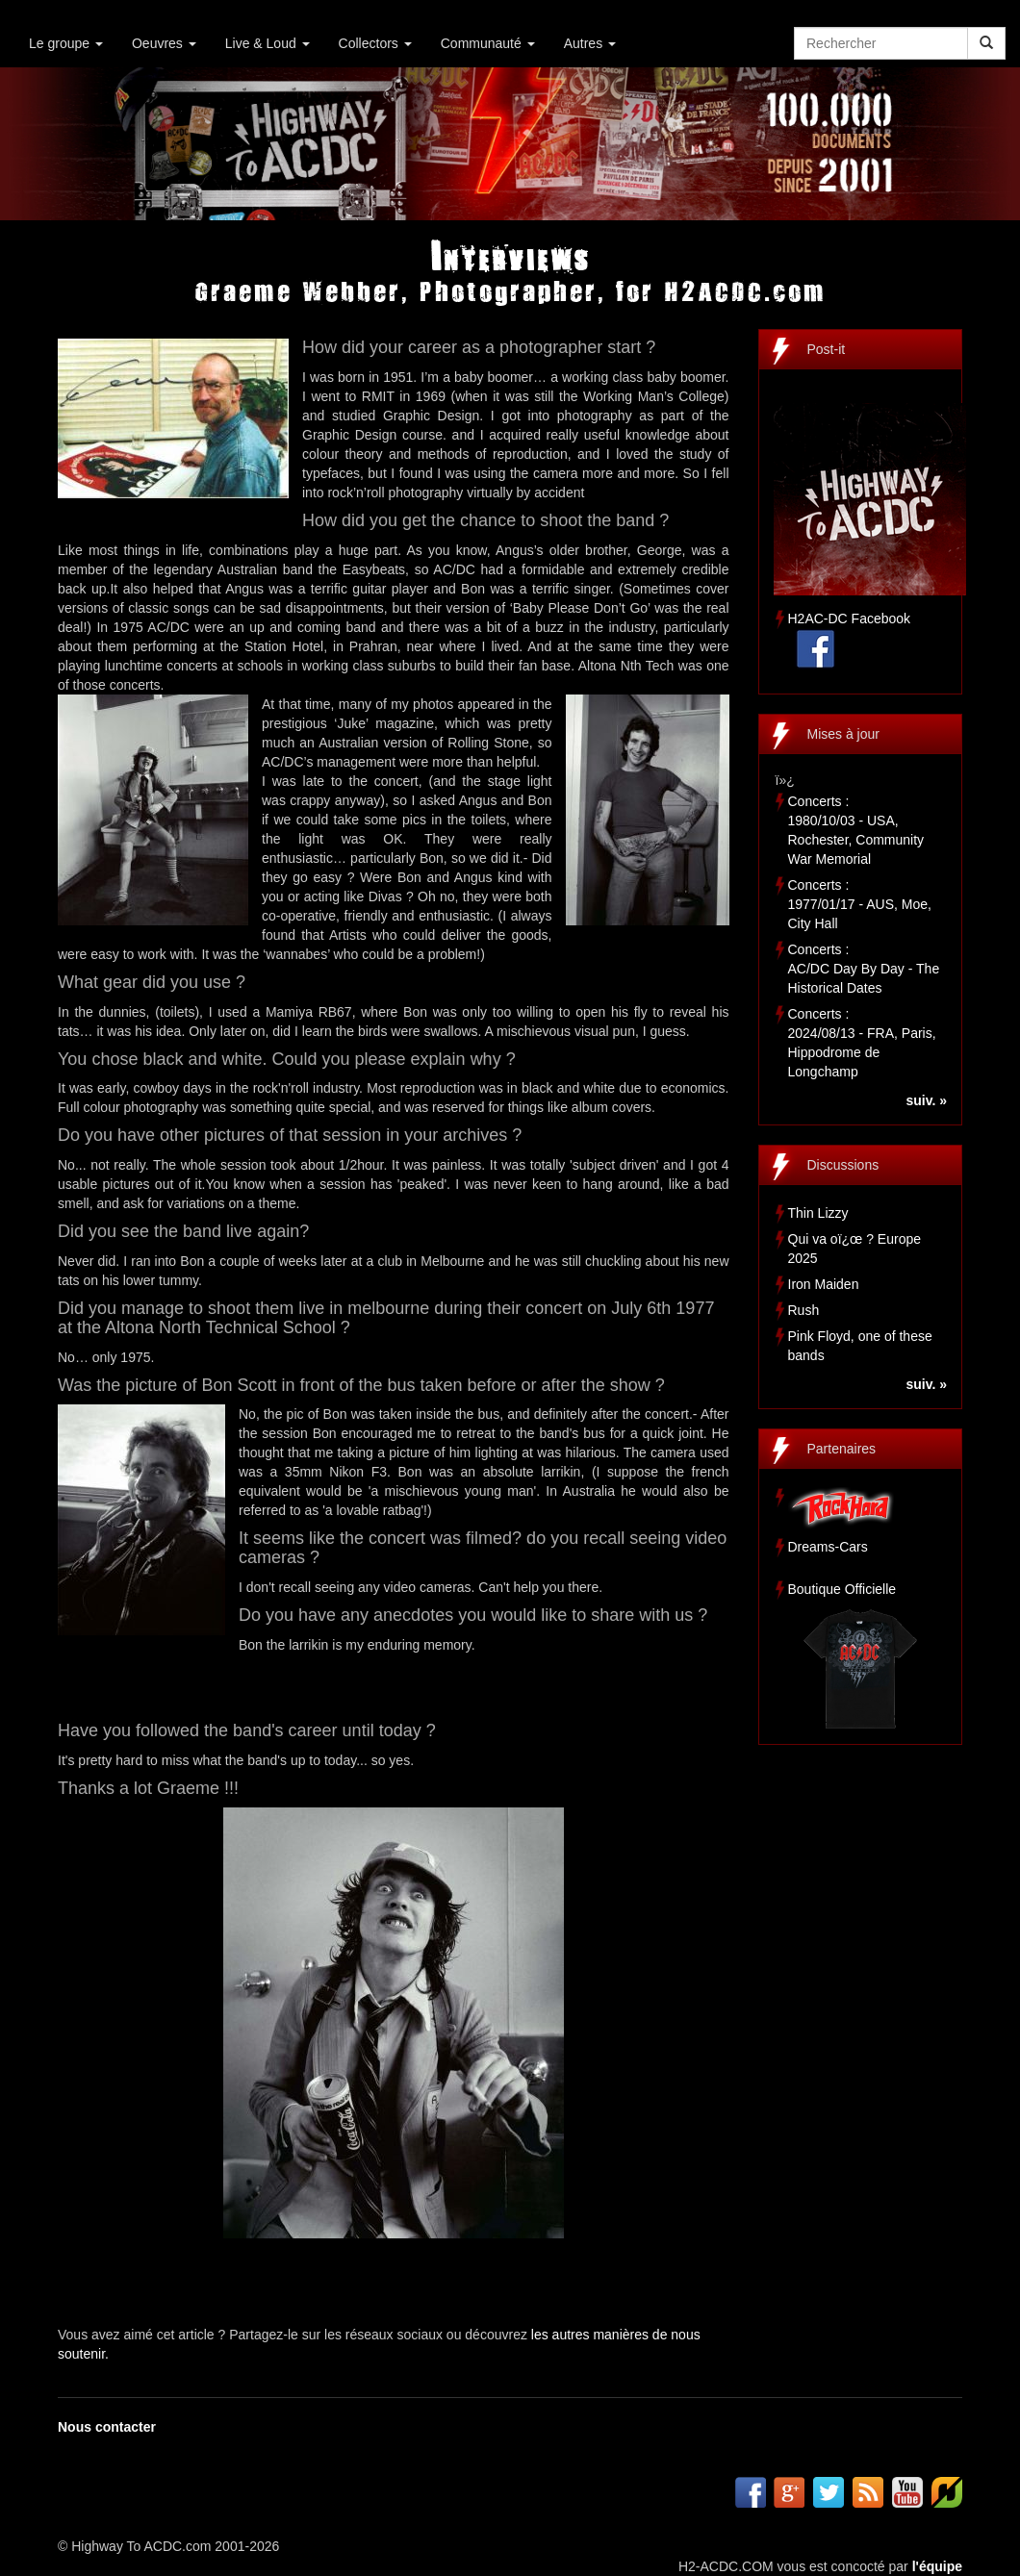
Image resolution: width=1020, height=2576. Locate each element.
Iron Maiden (823, 1284)
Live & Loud (267, 43)
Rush (804, 1310)
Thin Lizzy (818, 1213)
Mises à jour (843, 734)
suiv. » (926, 1100)
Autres (590, 43)
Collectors (375, 43)
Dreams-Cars (828, 1546)
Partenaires (842, 1448)
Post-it (826, 349)
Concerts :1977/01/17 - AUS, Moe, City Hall (859, 904)
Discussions (843, 1165)
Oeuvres (164, 43)
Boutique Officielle (842, 1589)
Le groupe (66, 43)
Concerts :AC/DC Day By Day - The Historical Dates (864, 969)
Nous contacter (107, 2427)
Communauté (488, 43)
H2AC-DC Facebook (849, 618)
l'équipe (937, 2566)
